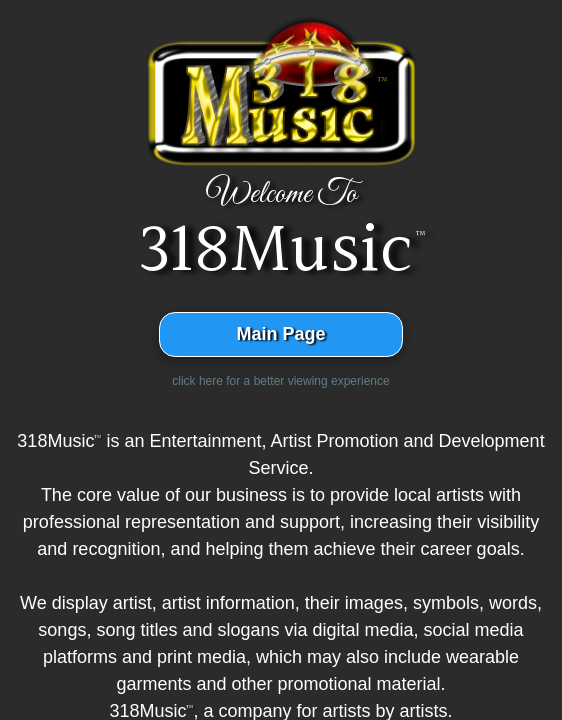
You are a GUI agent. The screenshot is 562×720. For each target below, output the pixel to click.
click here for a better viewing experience (280, 381)
